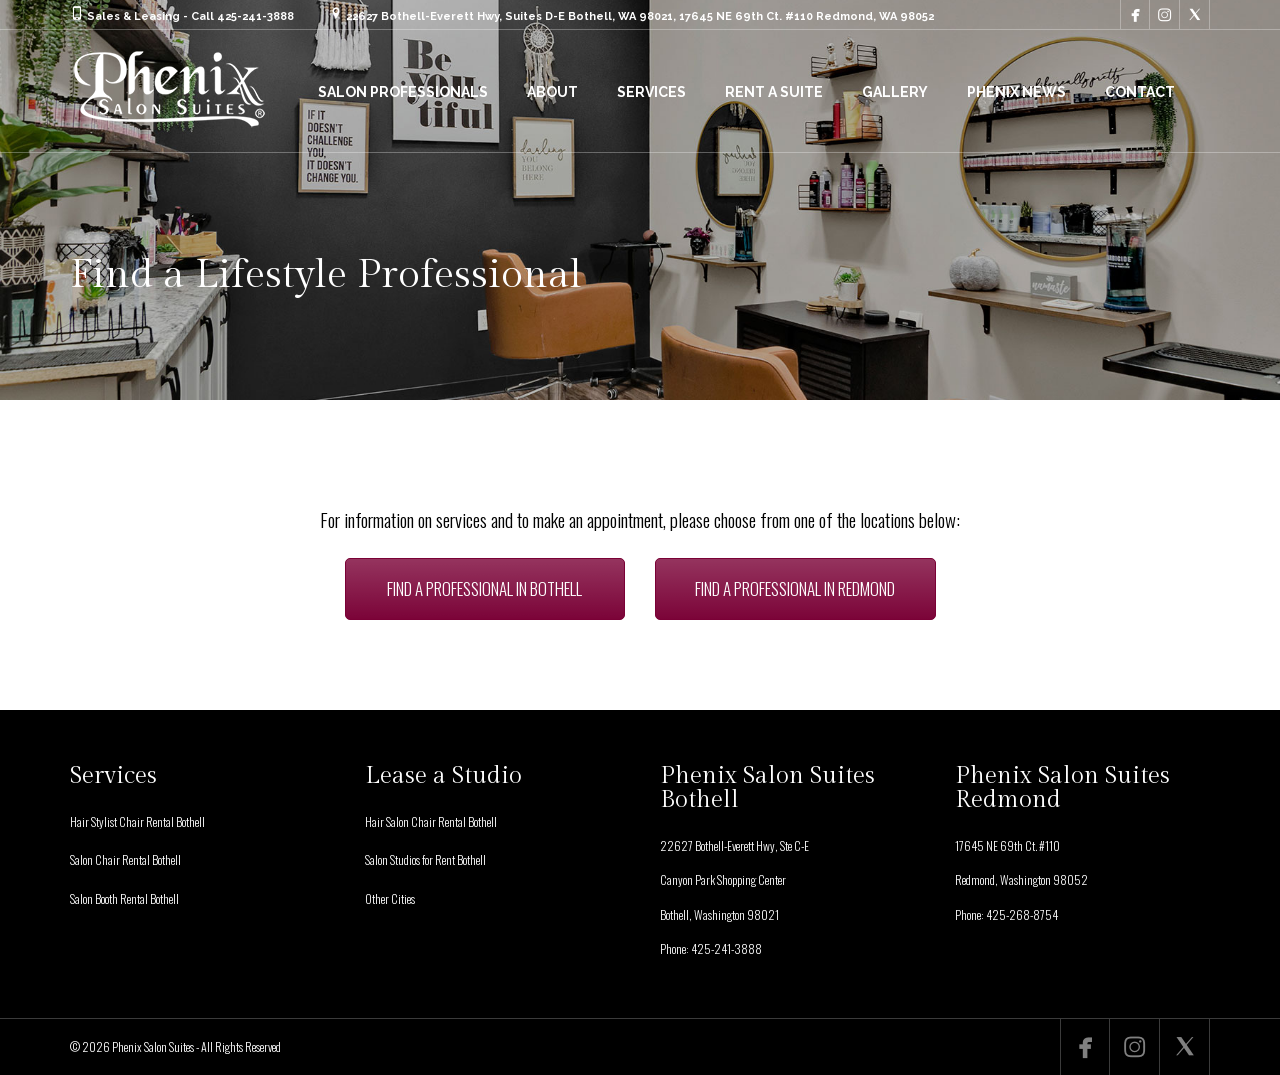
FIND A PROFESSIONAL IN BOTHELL (484, 588)
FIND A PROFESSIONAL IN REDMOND (795, 588)
